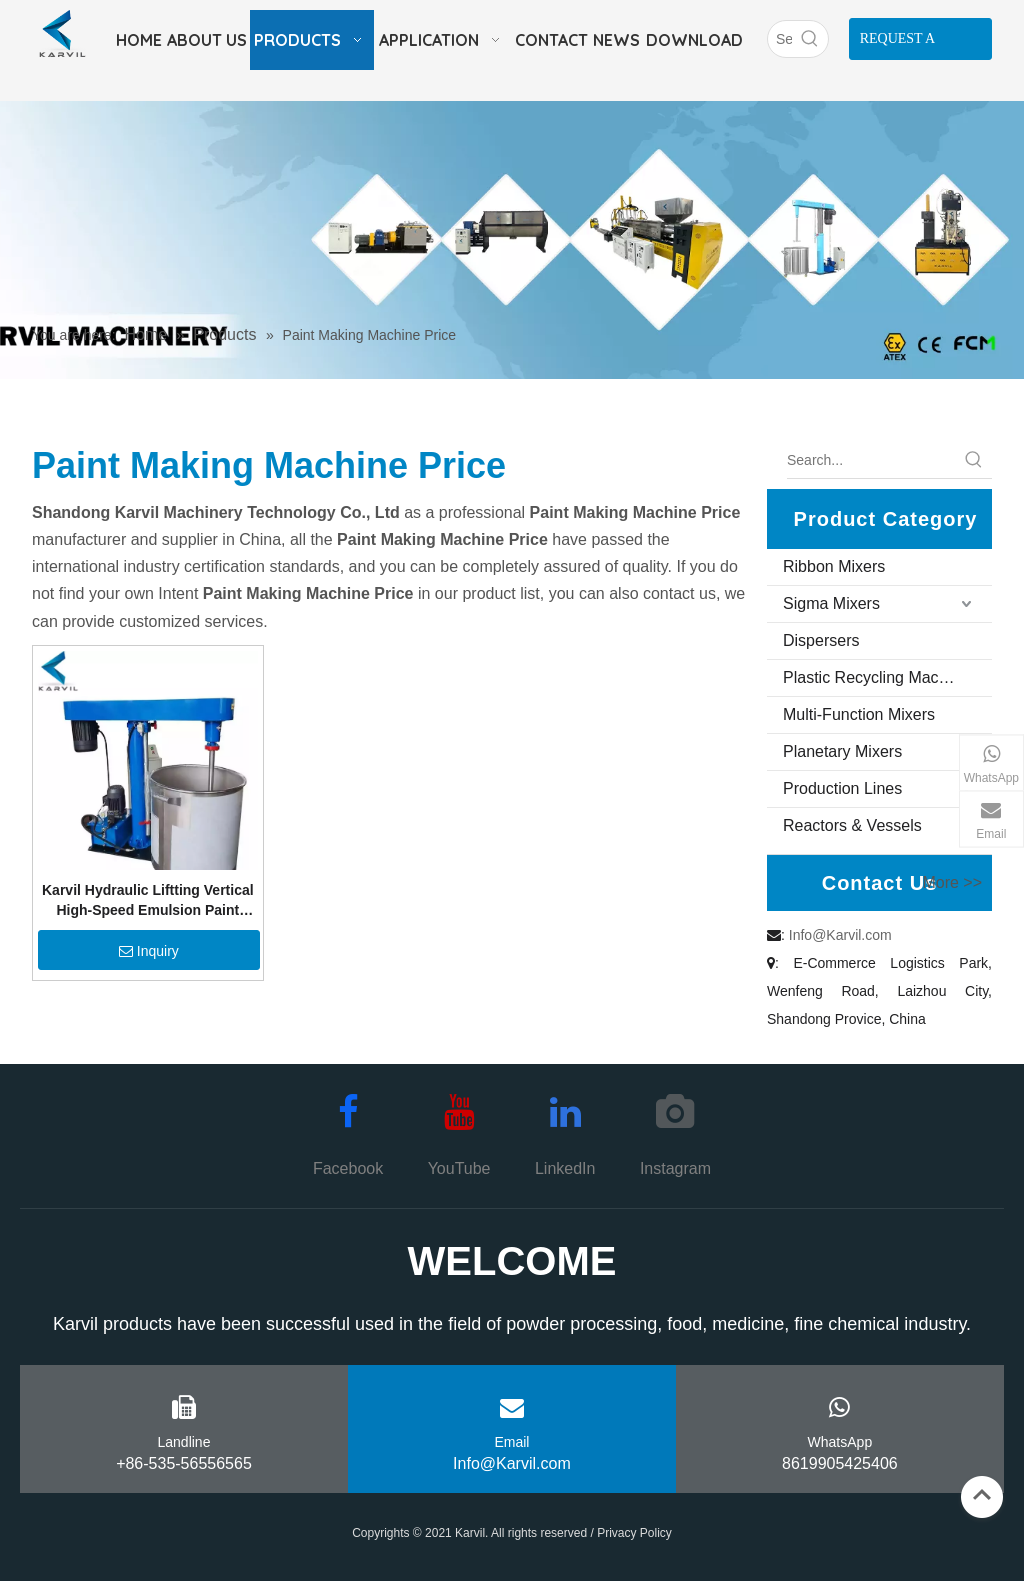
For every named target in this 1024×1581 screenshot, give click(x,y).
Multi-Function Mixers (859, 714)
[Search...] (871, 460)
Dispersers (821, 640)
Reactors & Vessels (852, 825)
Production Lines (842, 788)
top (982, 1495)
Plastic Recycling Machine (876, 677)
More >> (952, 883)
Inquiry (149, 951)
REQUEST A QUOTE (898, 45)
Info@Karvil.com (840, 935)
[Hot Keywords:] (810, 39)
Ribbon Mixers (834, 566)
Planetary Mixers (842, 751)
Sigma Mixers (831, 603)
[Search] (780, 39)
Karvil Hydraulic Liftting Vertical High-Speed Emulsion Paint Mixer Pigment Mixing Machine (148, 901)
